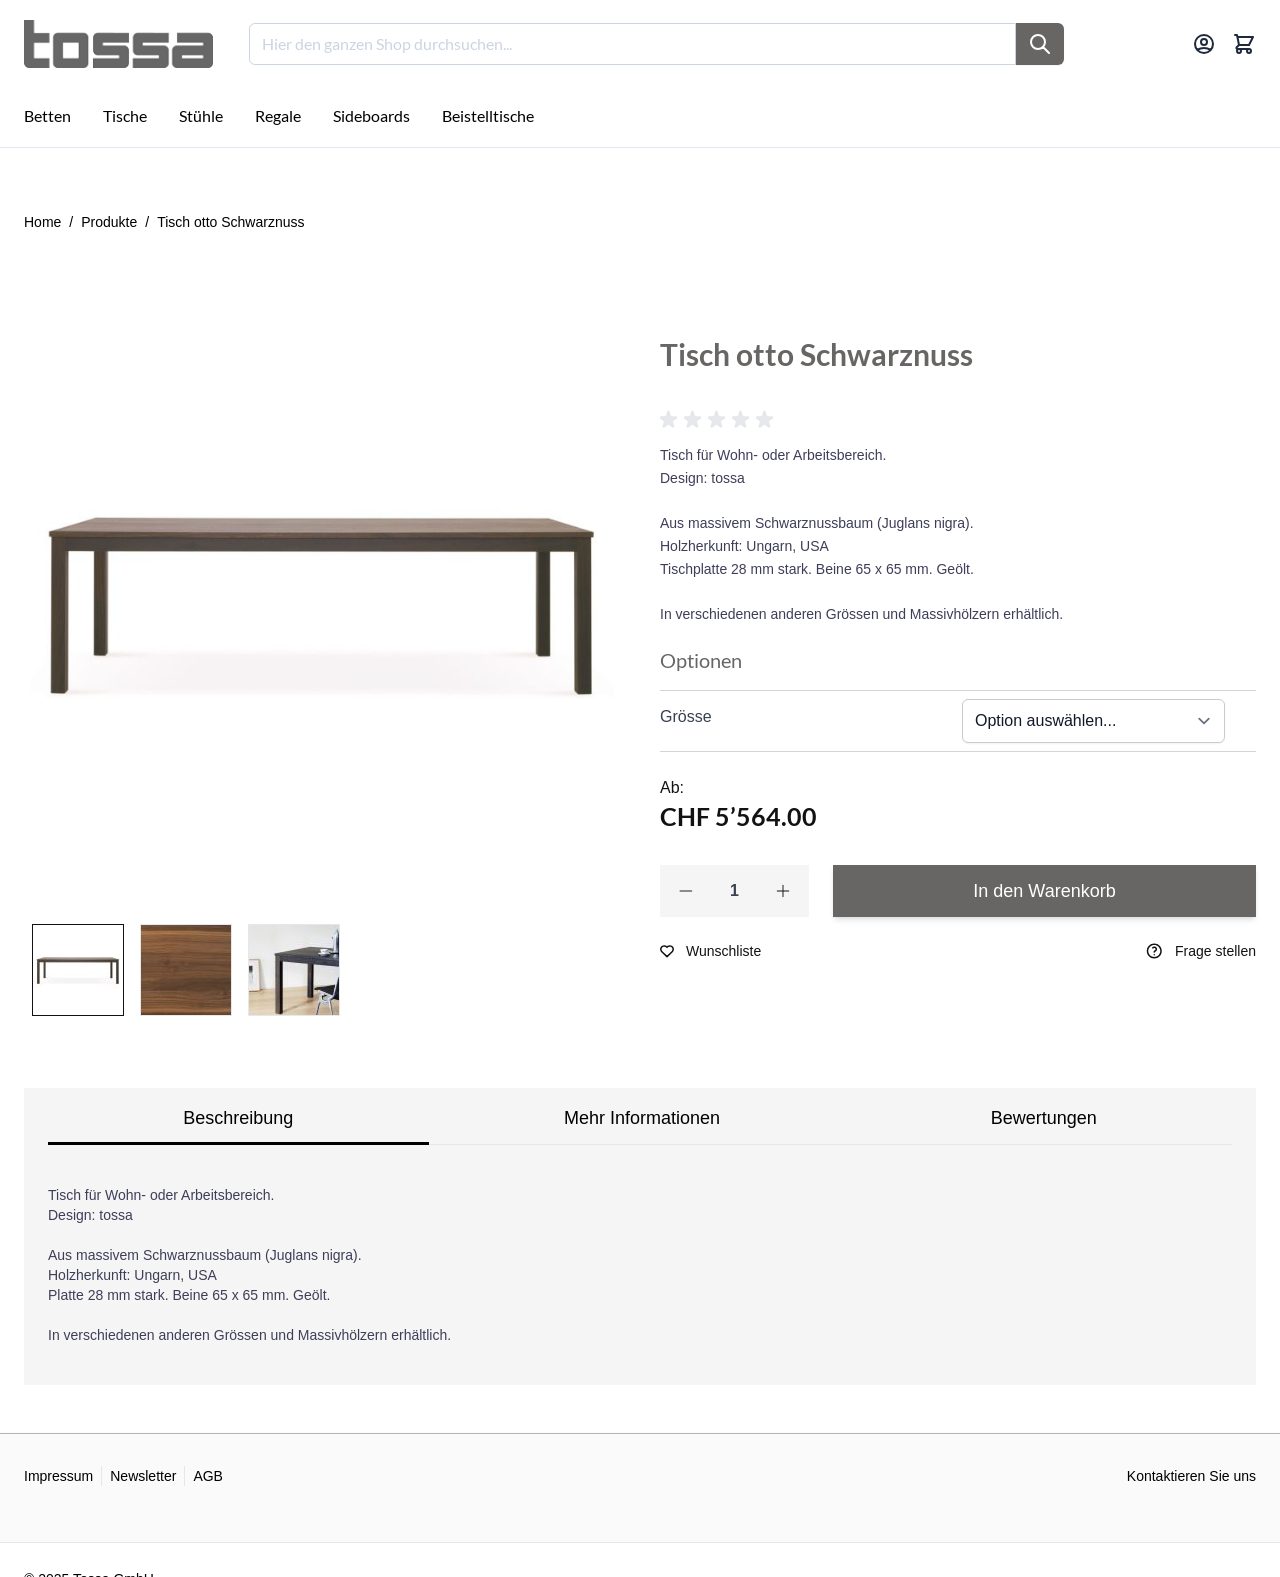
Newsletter (143, 1476)
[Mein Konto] (1204, 44)
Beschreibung (238, 1118)
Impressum (58, 1476)
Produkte (109, 222)
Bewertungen (1044, 1118)
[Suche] (1040, 44)
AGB (208, 1476)
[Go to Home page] (118, 44)
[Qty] (734, 891)
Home (42, 222)
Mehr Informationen (642, 1118)
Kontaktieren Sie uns (1191, 1476)
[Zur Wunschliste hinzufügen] (710, 951)
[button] (720, 420)
